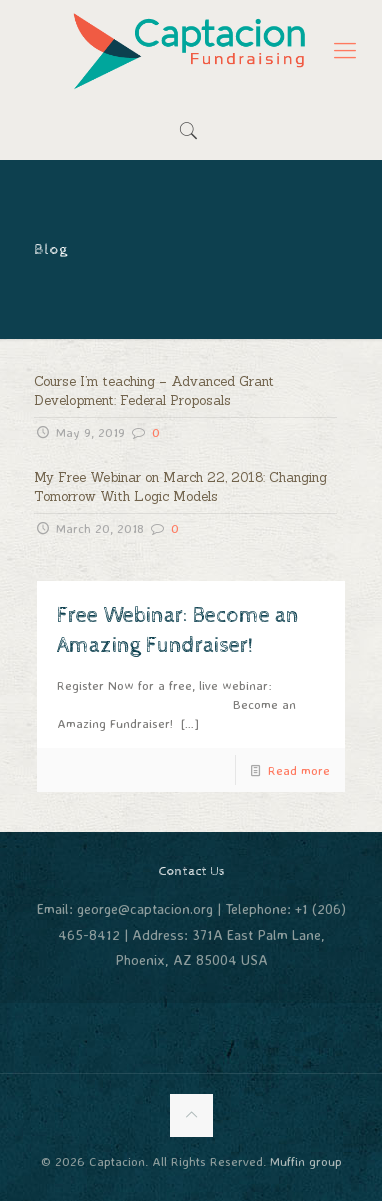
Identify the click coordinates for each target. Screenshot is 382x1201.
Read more (299, 770)
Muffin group (306, 1161)
